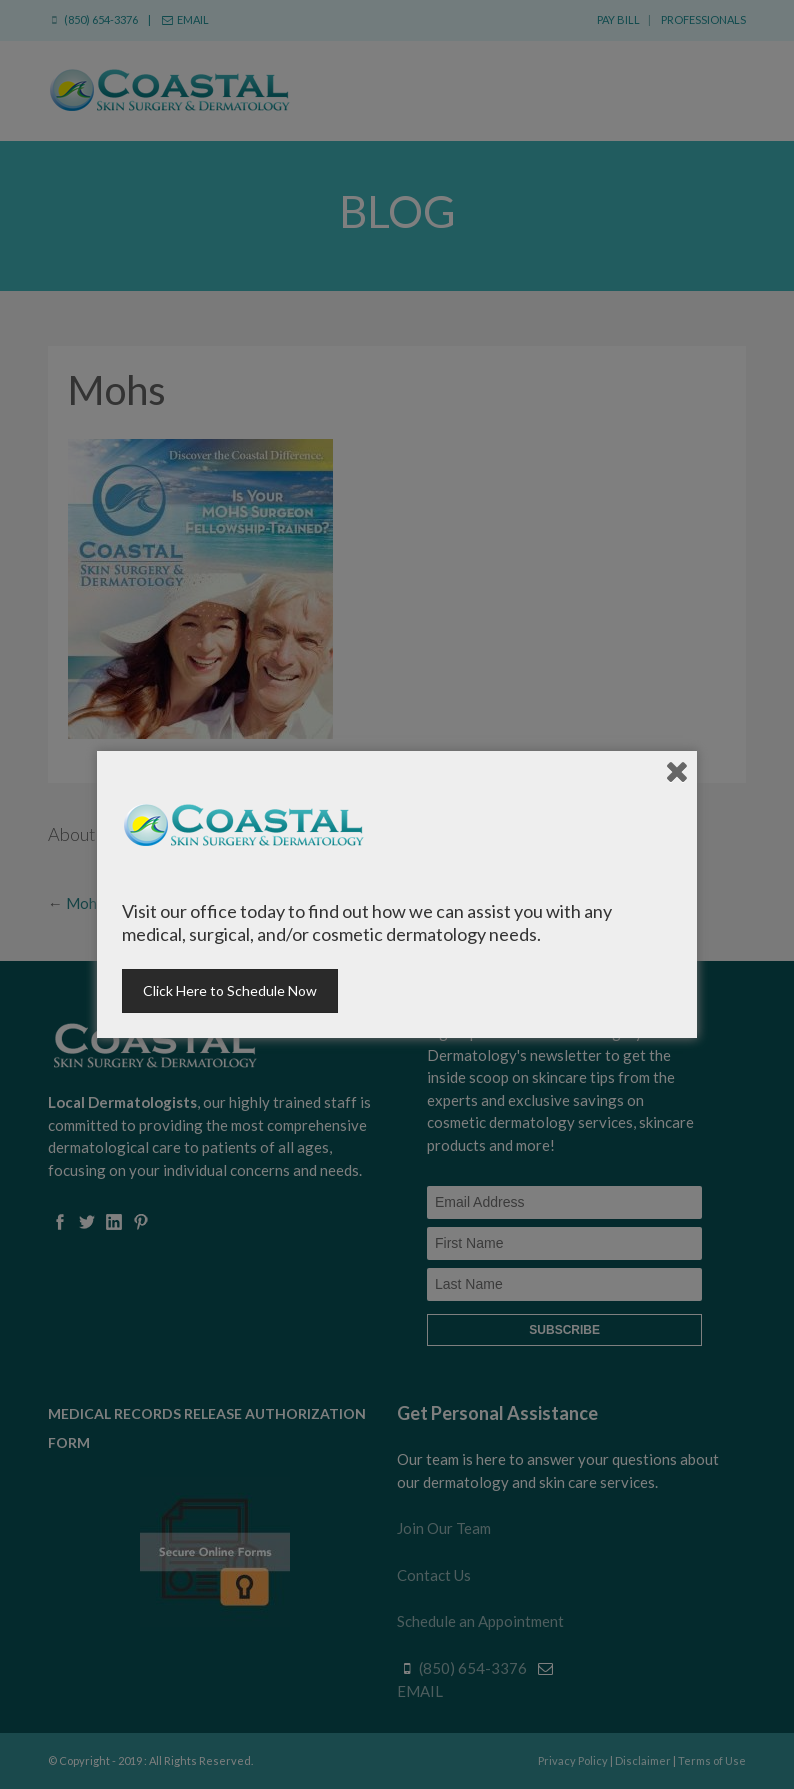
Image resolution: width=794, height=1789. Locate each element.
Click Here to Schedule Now (230, 990)
